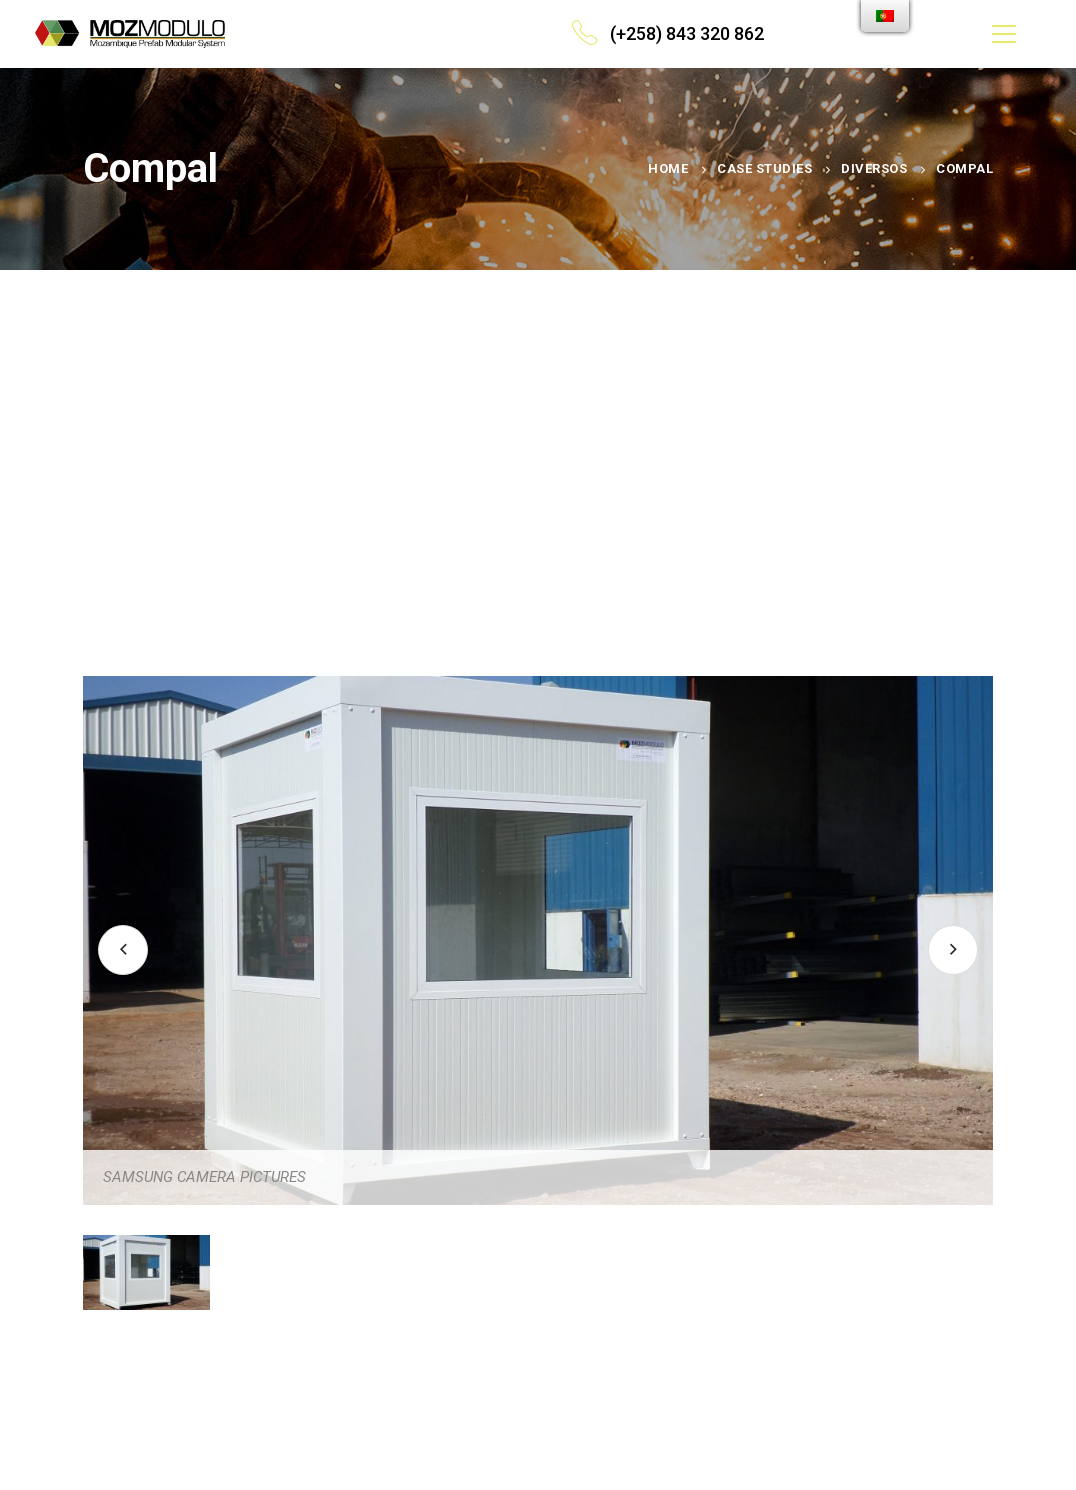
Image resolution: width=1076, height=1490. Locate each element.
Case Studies (764, 168)
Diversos (874, 168)
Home (668, 168)
